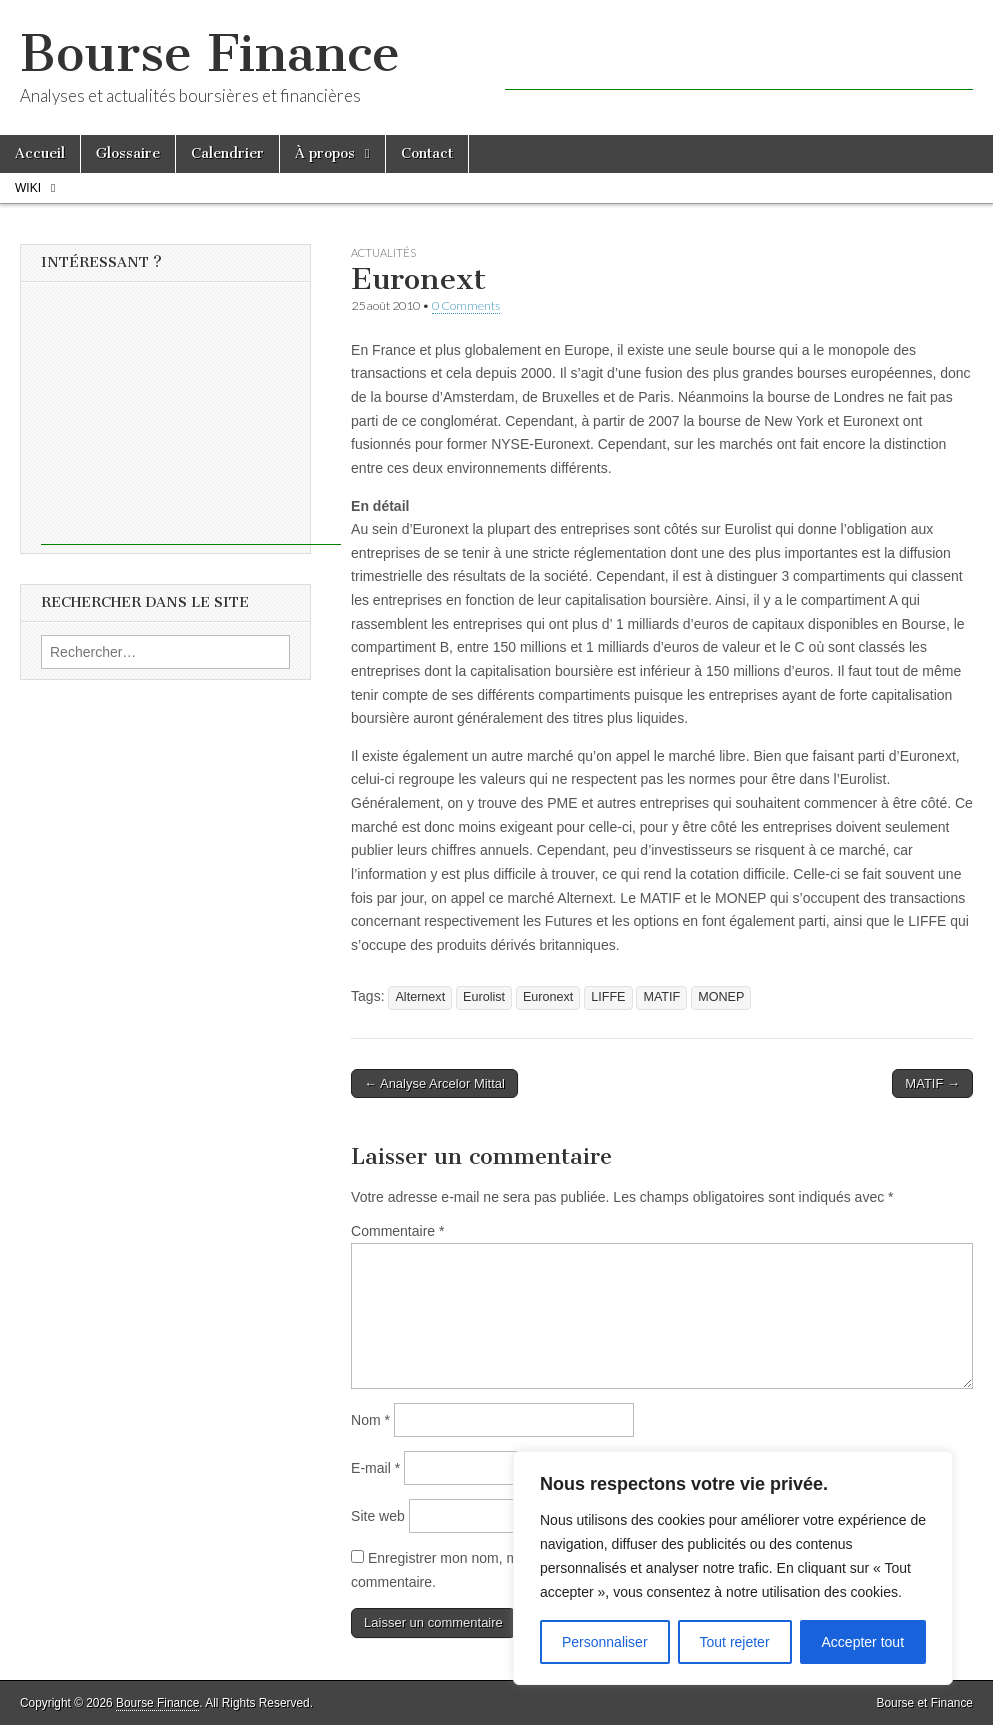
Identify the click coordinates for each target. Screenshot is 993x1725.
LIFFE (608, 997)
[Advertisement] (739, 60)
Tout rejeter (735, 1642)
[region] (733, 1568)
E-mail (375, 1468)
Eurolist (484, 997)
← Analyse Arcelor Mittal (434, 1083)
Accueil (40, 153)
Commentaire (397, 1231)
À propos (325, 153)
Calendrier (227, 153)
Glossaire (128, 153)
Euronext (548, 997)
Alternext (420, 997)
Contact (427, 153)
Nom (370, 1420)
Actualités (383, 252)
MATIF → (932, 1083)
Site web (378, 1516)
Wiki (28, 188)
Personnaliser (605, 1642)
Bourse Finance (210, 53)
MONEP (721, 997)
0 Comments (466, 305)
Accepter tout (863, 1642)
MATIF (661, 997)
